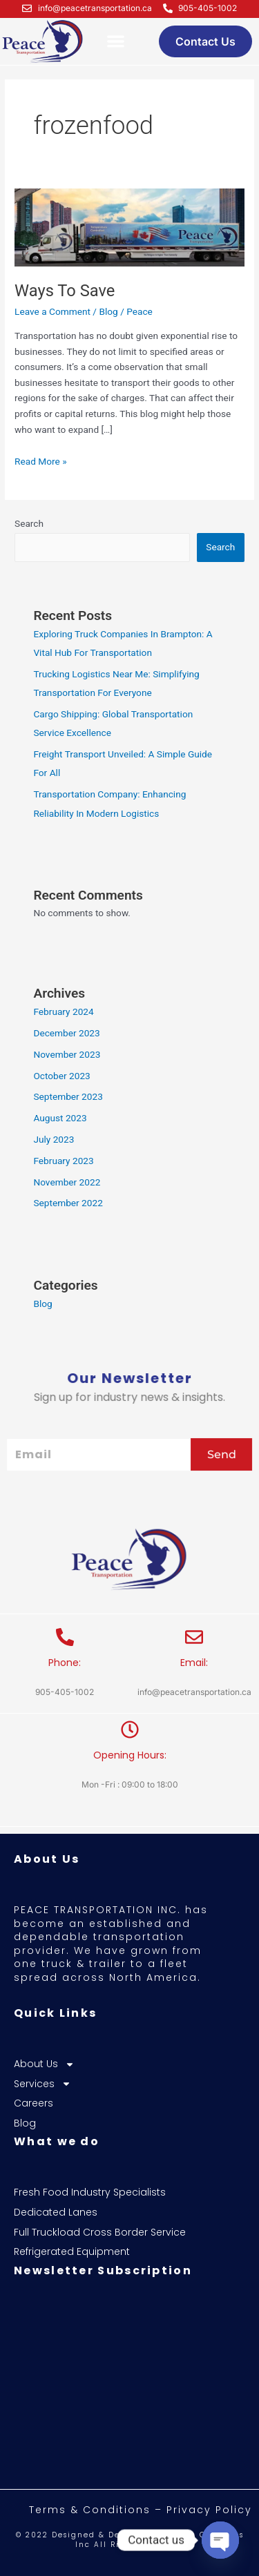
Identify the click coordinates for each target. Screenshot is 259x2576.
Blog (108, 311)
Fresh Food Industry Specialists (90, 2192)
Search (29, 523)
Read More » (41, 460)
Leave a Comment (52, 311)
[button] (116, 42)
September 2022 (67, 1202)
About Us (44, 2064)
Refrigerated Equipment (72, 2251)
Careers (33, 2103)
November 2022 (66, 1182)
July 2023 (53, 1139)
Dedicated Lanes (55, 2212)
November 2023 (66, 1054)
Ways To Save (65, 290)
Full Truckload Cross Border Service (100, 2232)
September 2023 (67, 1096)
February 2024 (63, 1011)
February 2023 (63, 1160)
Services (42, 2084)
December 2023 (66, 1032)
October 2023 (61, 1075)
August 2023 (59, 1117)
